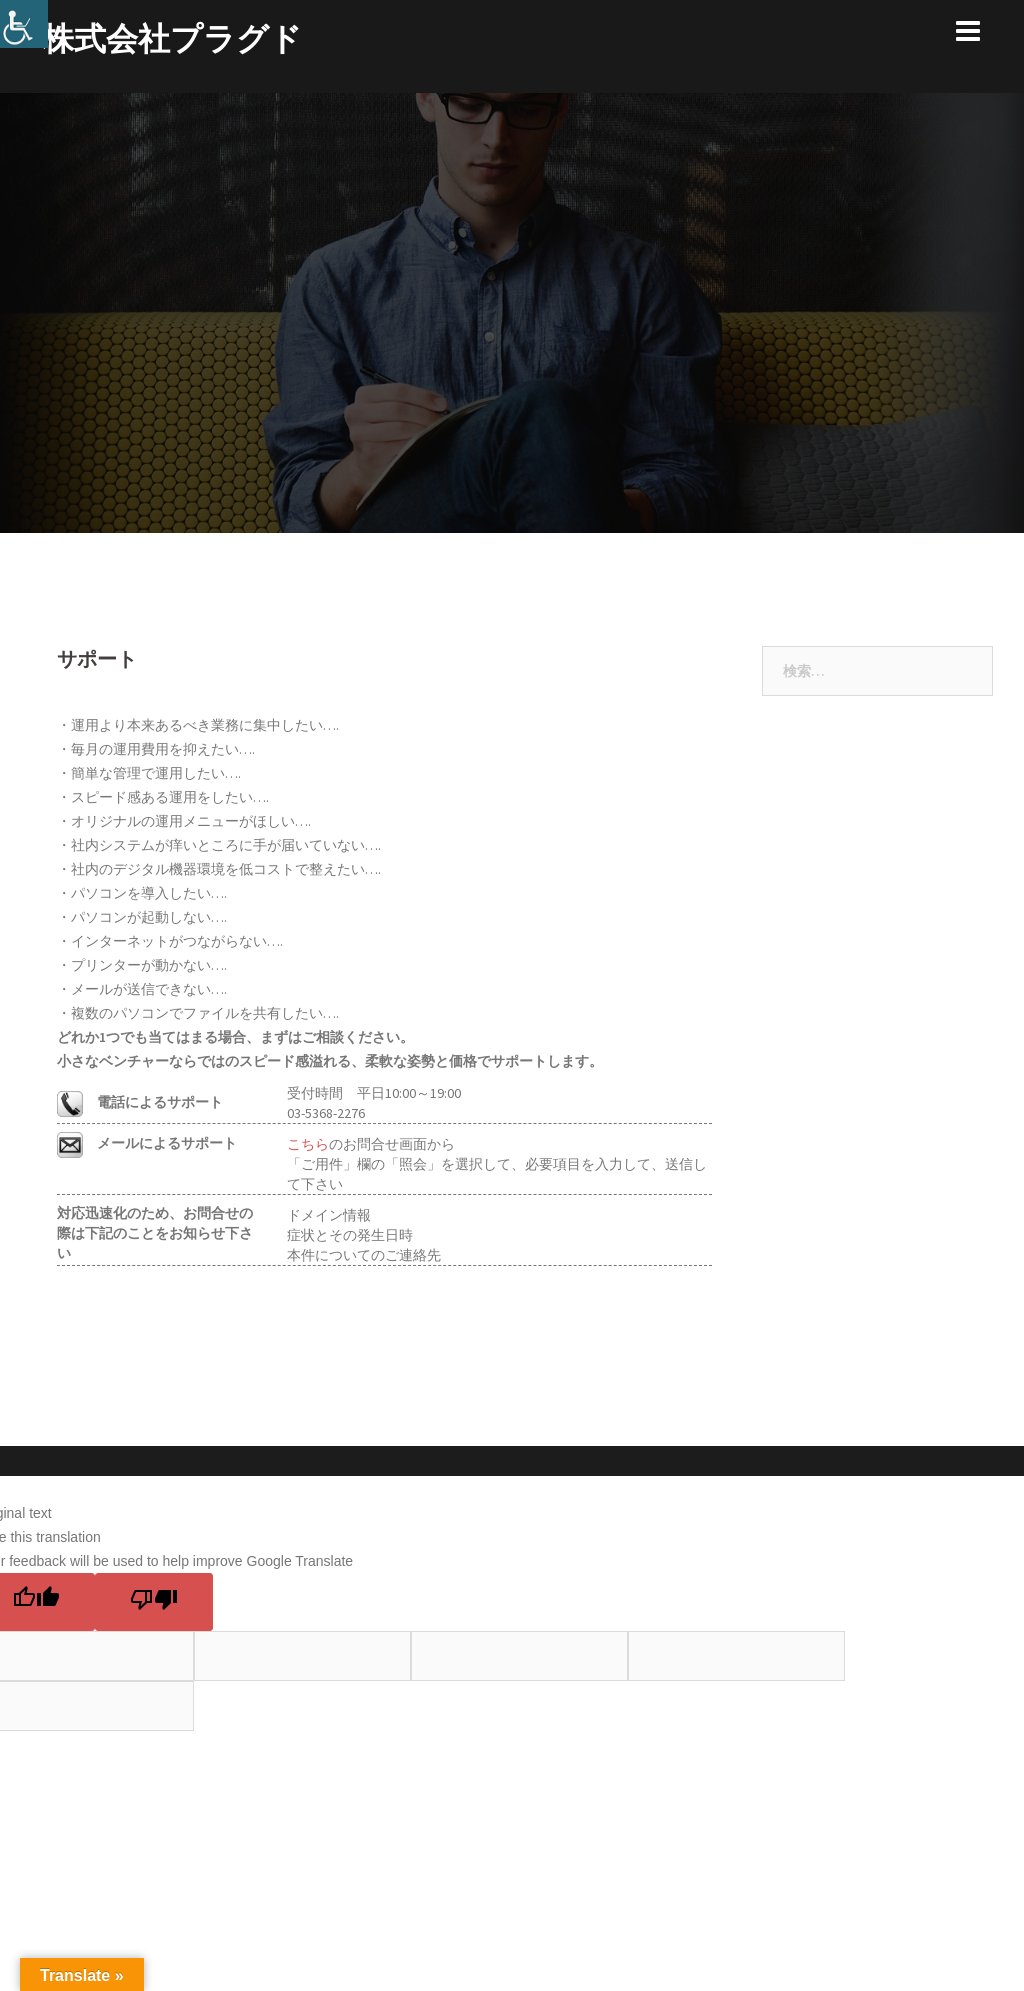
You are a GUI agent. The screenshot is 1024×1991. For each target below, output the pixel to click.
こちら (308, 1144)
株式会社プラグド (172, 38)
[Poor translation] (154, 1602)
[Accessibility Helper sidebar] (24, 24)
